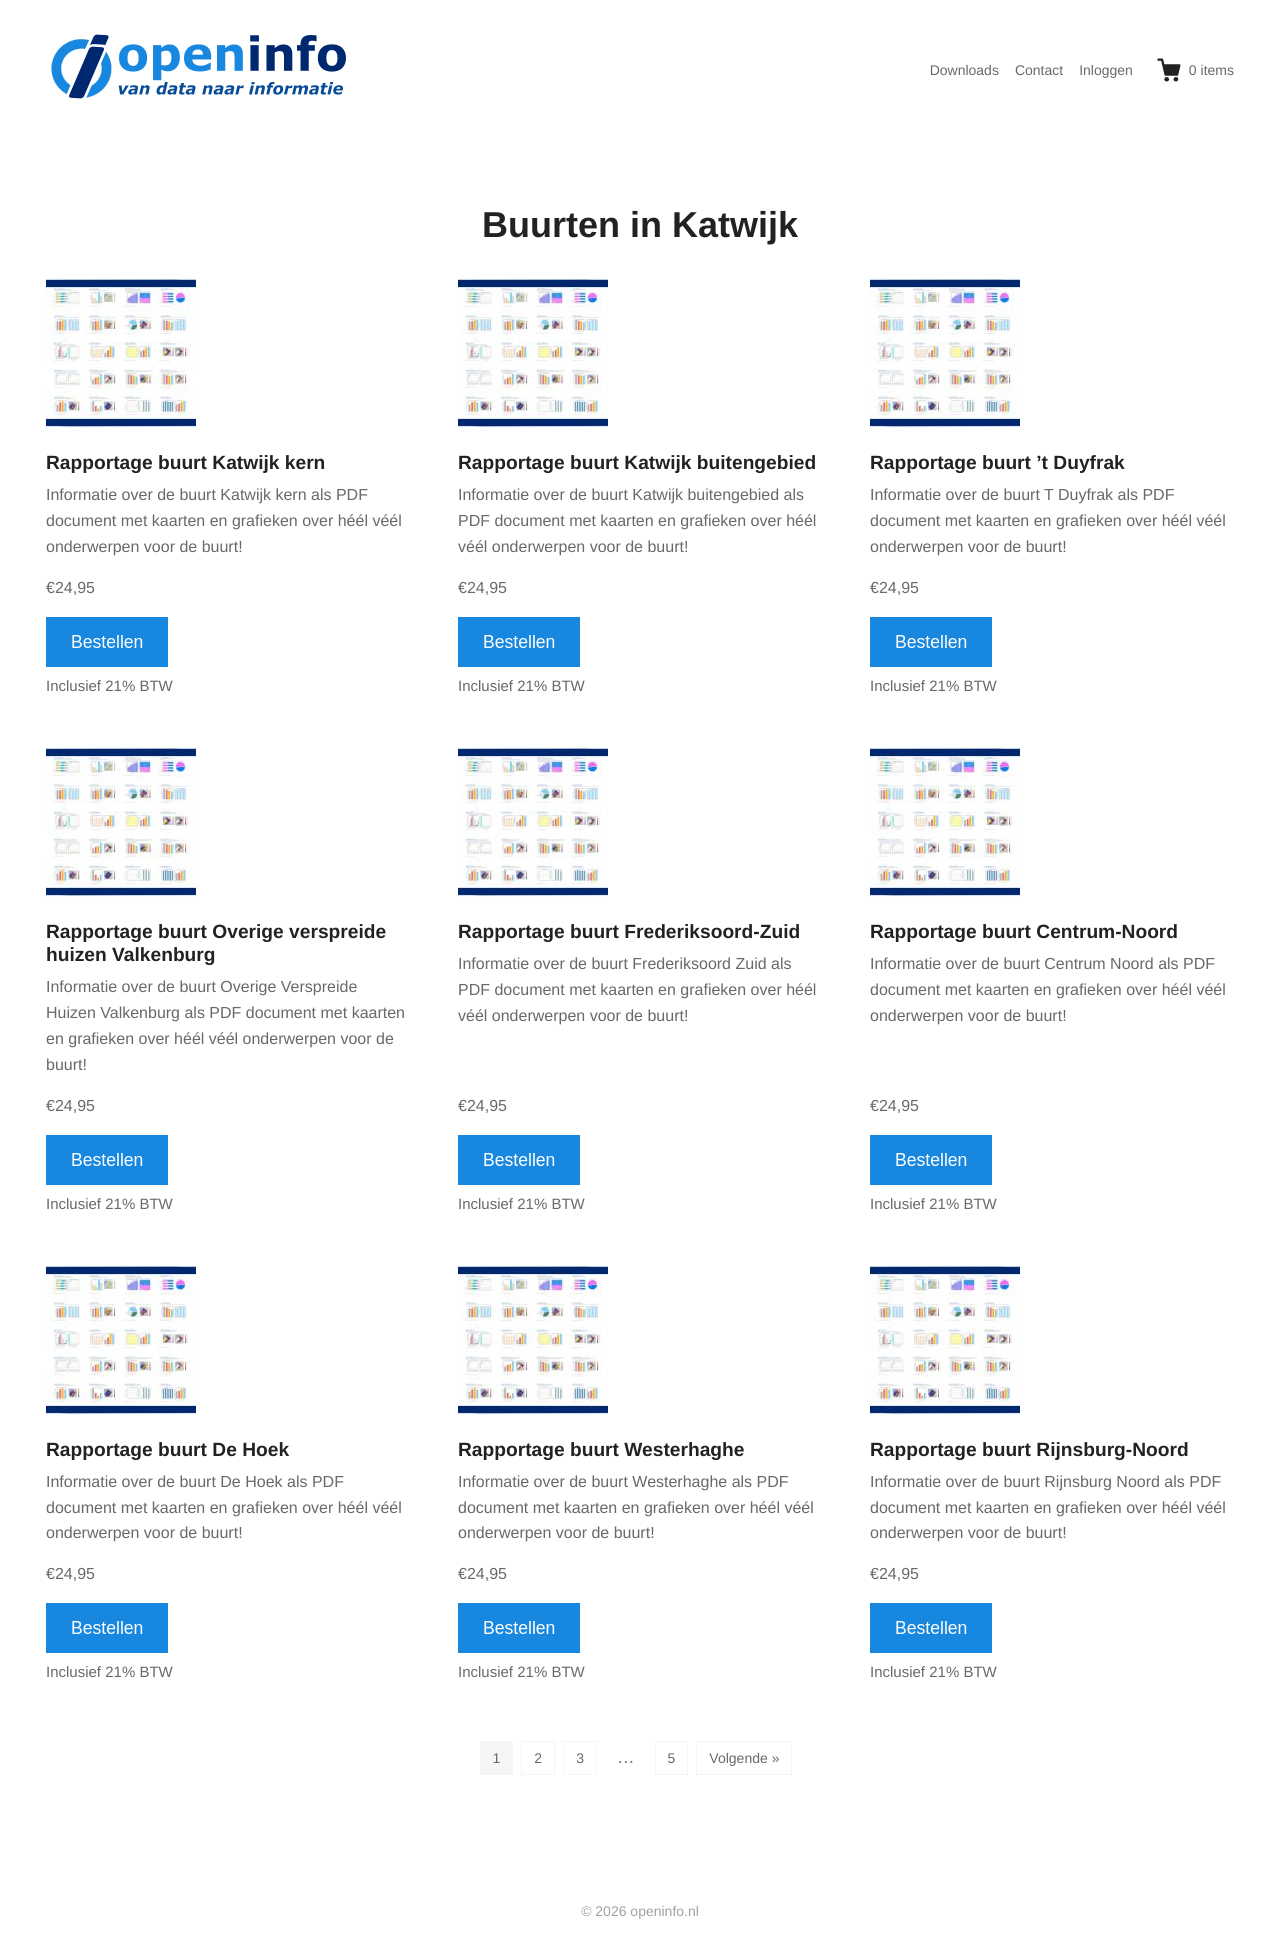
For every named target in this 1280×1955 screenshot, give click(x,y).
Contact (1039, 70)
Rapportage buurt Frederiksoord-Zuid (629, 932)
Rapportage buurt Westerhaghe (601, 1450)
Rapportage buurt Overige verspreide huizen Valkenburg (216, 944)
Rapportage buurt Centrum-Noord (1024, 932)
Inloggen (1106, 70)
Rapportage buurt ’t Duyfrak (997, 463)
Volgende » (744, 1758)
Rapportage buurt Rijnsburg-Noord (1029, 1450)
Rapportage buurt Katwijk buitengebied (637, 463)
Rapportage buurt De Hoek (167, 1450)
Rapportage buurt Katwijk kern (185, 463)
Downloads (964, 70)
